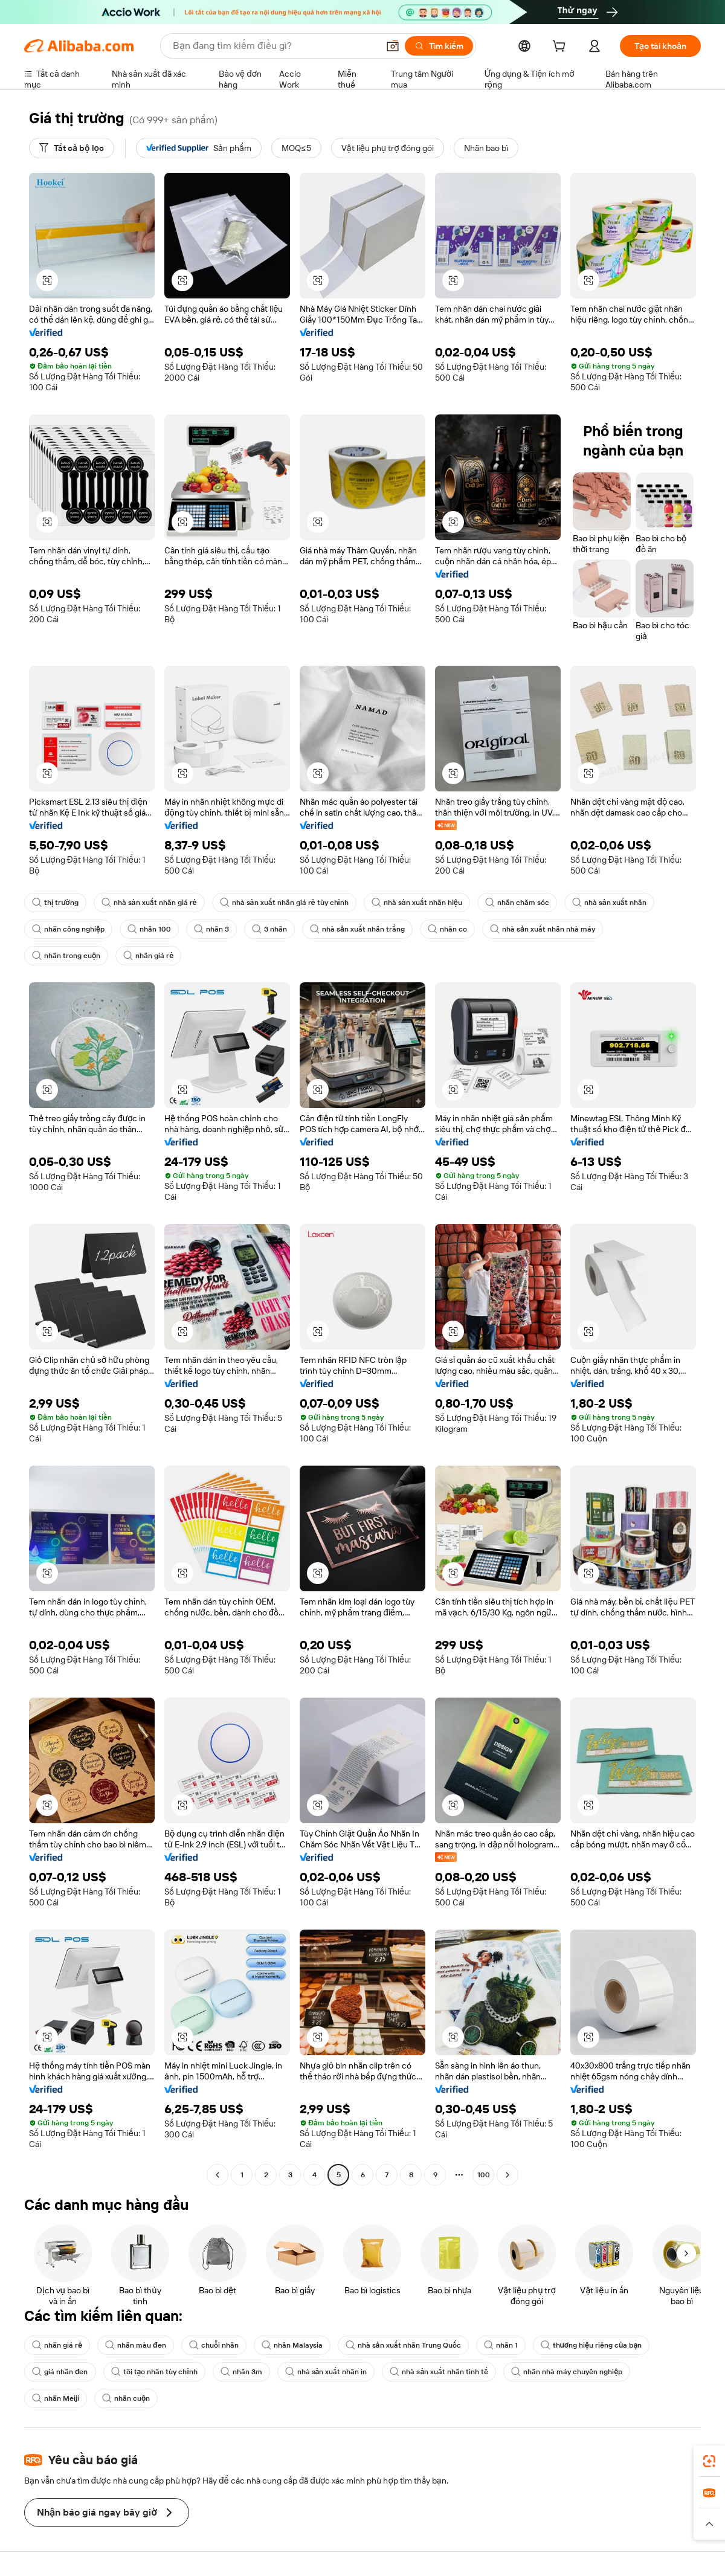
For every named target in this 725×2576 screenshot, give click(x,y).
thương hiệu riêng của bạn (591, 2345)
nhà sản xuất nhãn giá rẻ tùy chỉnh (284, 902)
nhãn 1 (501, 2345)
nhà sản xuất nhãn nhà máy (542, 929)
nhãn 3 (211, 929)
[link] (709, 2461)
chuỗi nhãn (214, 2345)
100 (483, 2175)
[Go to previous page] (217, 2175)
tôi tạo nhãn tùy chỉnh (154, 2372)
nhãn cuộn (126, 2398)
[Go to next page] (507, 2175)
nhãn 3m (241, 2372)
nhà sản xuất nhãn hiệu (417, 902)
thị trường (55, 902)
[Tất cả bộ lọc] (71, 148)
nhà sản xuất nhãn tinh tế (439, 2372)
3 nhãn (269, 929)
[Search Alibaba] (274, 46)
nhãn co (447, 929)
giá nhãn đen (60, 2372)
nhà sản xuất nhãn (609, 902)
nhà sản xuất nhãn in (326, 2372)
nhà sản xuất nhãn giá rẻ (149, 902)
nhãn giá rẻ (148, 956)
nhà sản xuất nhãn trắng (357, 929)
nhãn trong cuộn (66, 956)
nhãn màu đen (135, 2345)
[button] (392, 46)
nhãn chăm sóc (517, 902)
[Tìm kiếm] (439, 46)
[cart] (561, 48)
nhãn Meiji (55, 2398)
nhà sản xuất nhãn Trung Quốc (403, 2345)
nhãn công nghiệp (68, 929)
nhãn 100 (149, 929)
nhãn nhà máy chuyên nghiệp (566, 2372)
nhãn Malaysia (292, 2345)
